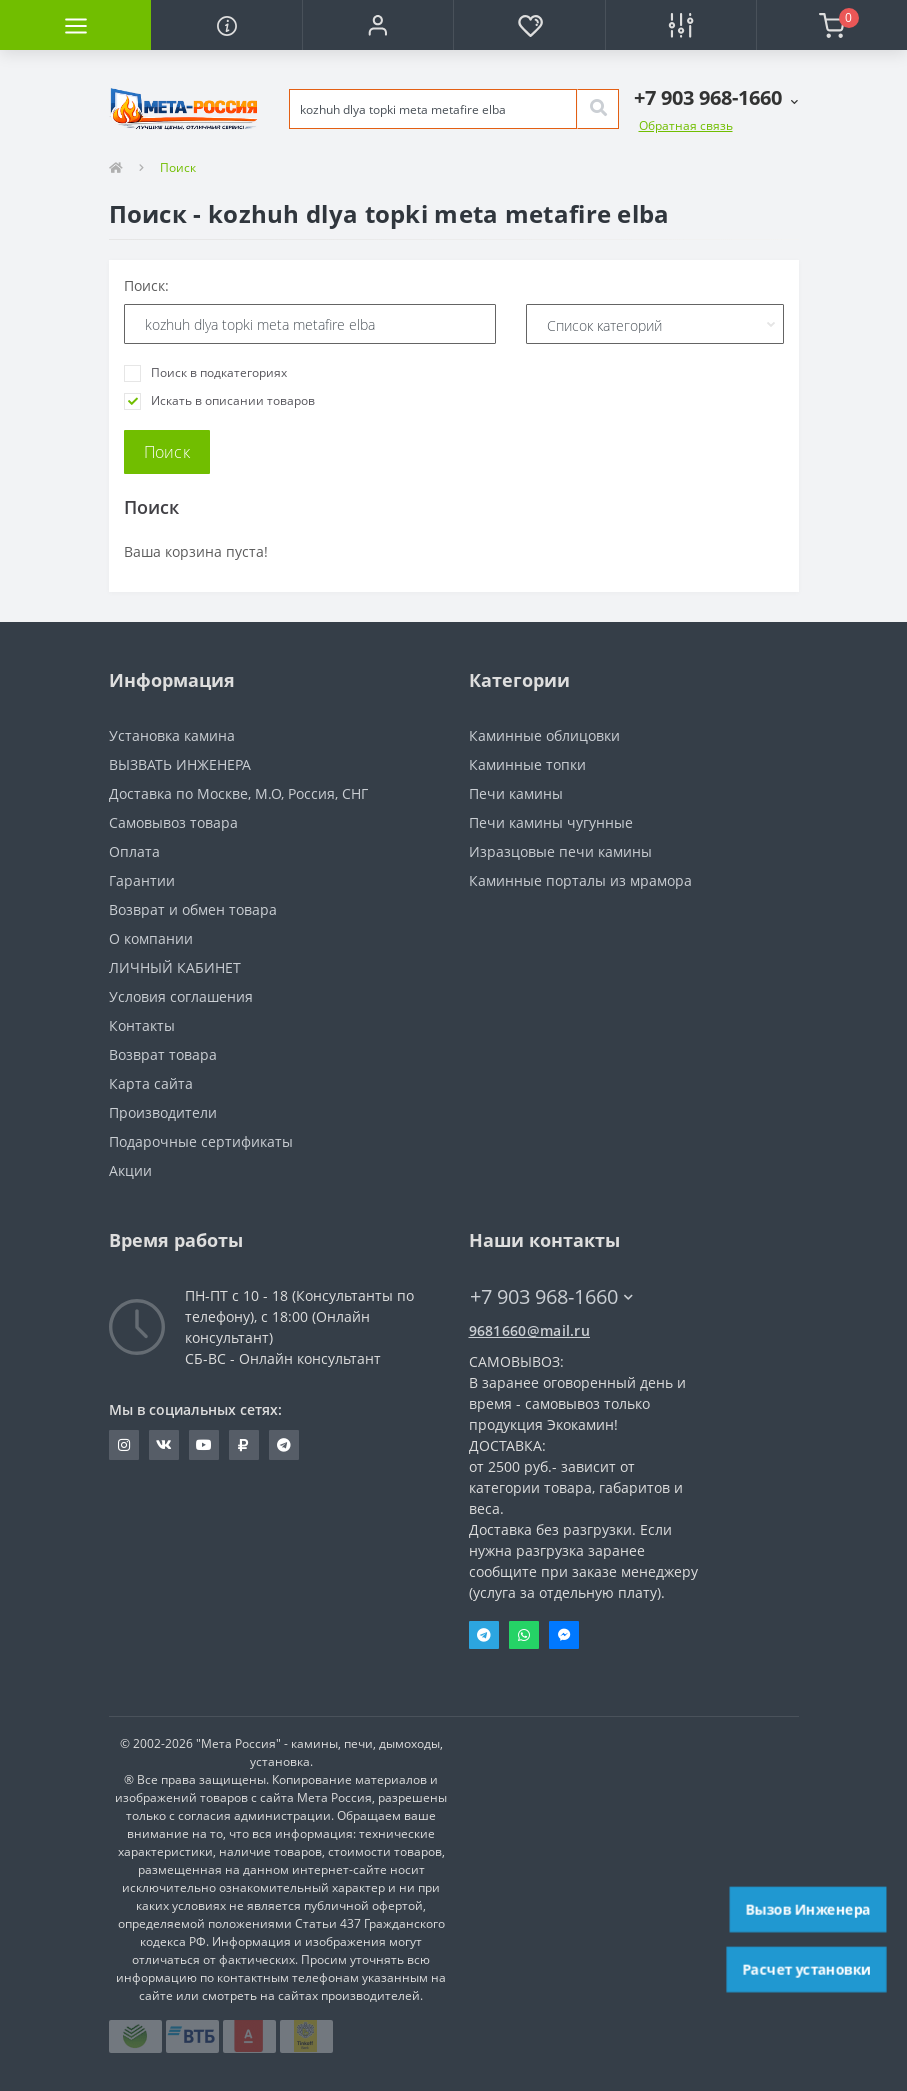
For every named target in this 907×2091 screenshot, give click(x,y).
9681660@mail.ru (530, 1330)
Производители (163, 1112)
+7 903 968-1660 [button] (551, 1296)
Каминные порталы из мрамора (580, 880)
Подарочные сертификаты (201, 1141)
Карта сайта (151, 1083)
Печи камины (516, 793)
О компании (151, 938)
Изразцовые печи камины (560, 851)
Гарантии (142, 880)
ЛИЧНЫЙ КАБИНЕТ (175, 967)
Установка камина (172, 735)
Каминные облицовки (544, 735)
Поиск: (146, 285)
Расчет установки (806, 1969)
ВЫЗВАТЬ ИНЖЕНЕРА (180, 764)
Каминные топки (527, 764)
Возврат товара (163, 1054)
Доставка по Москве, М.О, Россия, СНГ (238, 793)
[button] (377, 25)
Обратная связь (686, 125)
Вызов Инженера (807, 1909)
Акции (130, 1170)
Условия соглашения (181, 996)
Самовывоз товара (173, 822)
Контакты (142, 1025)
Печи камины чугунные (551, 822)
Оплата (134, 851)
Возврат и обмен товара (193, 909)
